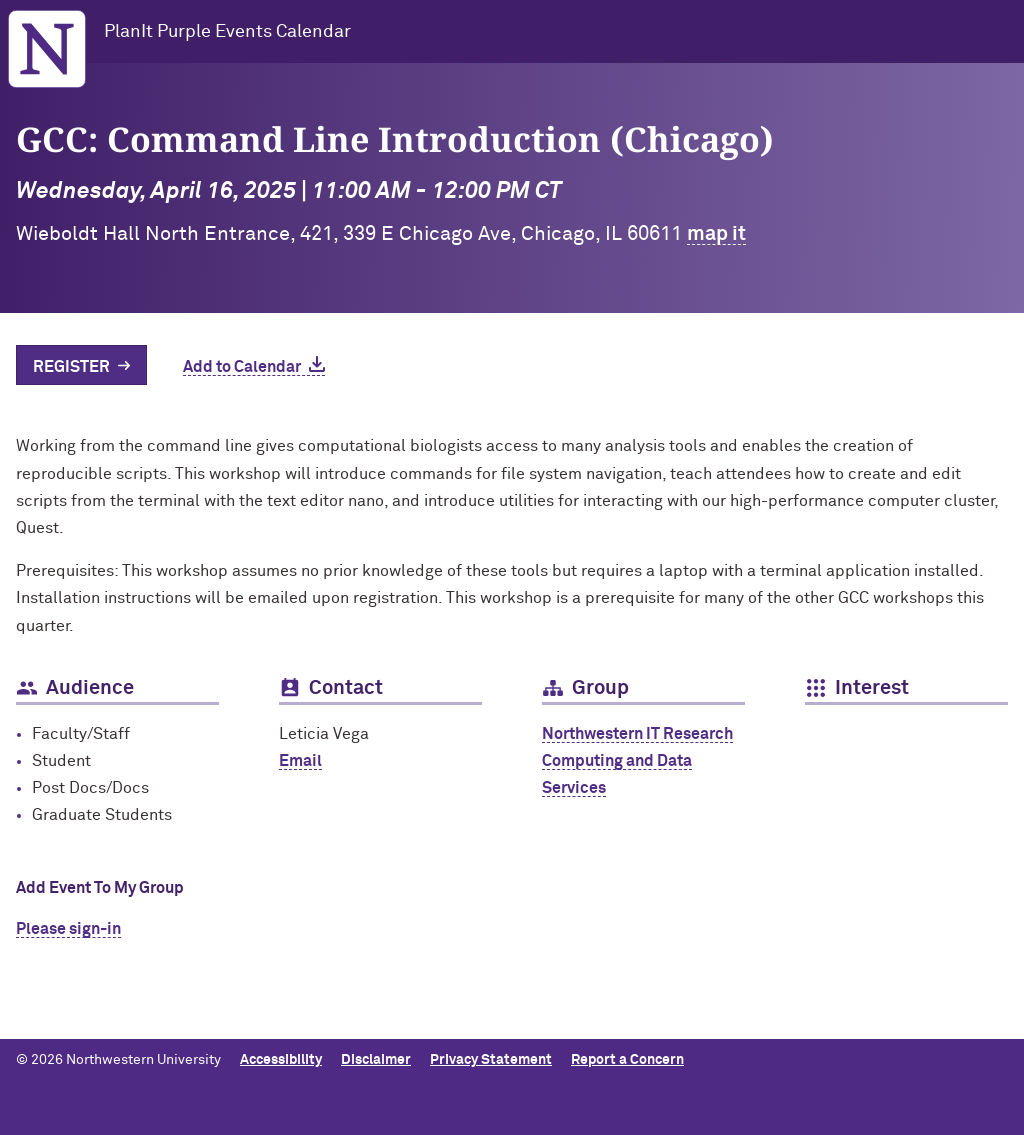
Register (71, 367)
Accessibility (281, 1060)
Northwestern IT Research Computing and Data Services (637, 761)
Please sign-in (68, 929)
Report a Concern (627, 1060)
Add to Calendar (242, 367)
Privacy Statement (491, 1060)
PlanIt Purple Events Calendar (227, 32)
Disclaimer (376, 1060)
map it (716, 234)
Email (300, 761)
